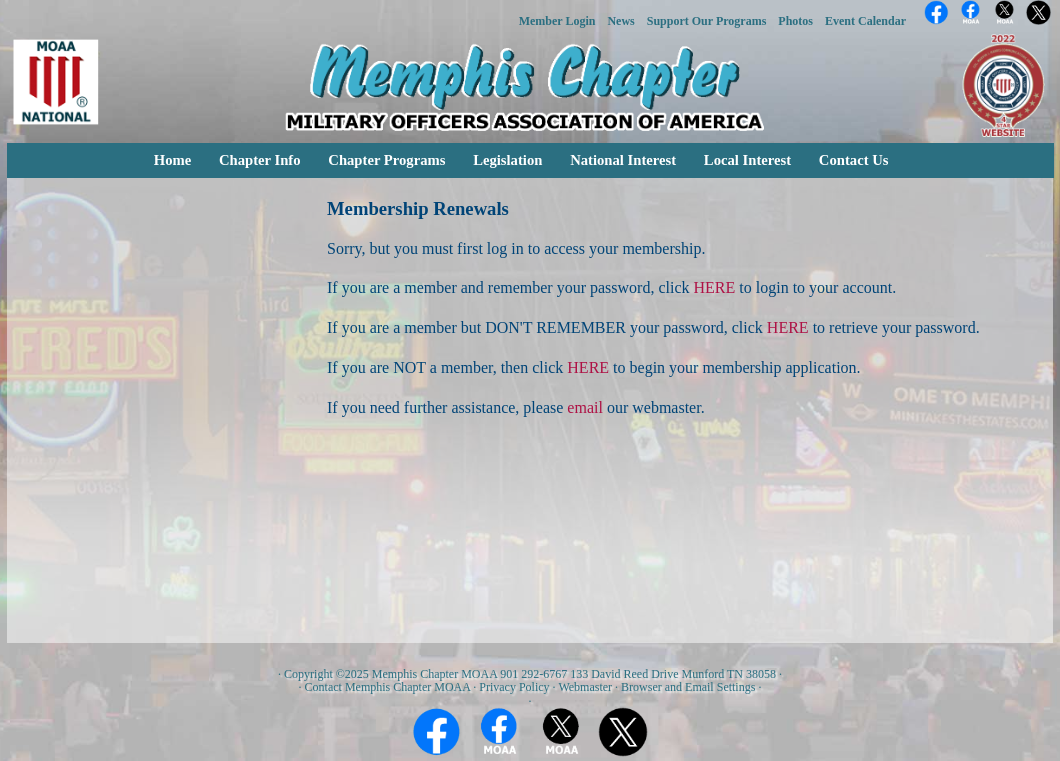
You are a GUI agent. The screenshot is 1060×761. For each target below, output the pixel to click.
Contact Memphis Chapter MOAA (388, 687)
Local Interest (747, 160)
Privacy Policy (514, 687)
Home (172, 160)
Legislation (507, 160)
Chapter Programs (386, 160)
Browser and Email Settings (688, 687)
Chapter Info (260, 160)
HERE (715, 287)
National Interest (623, 160)
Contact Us (854, 160)
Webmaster (585, 687)
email (585, 407)
